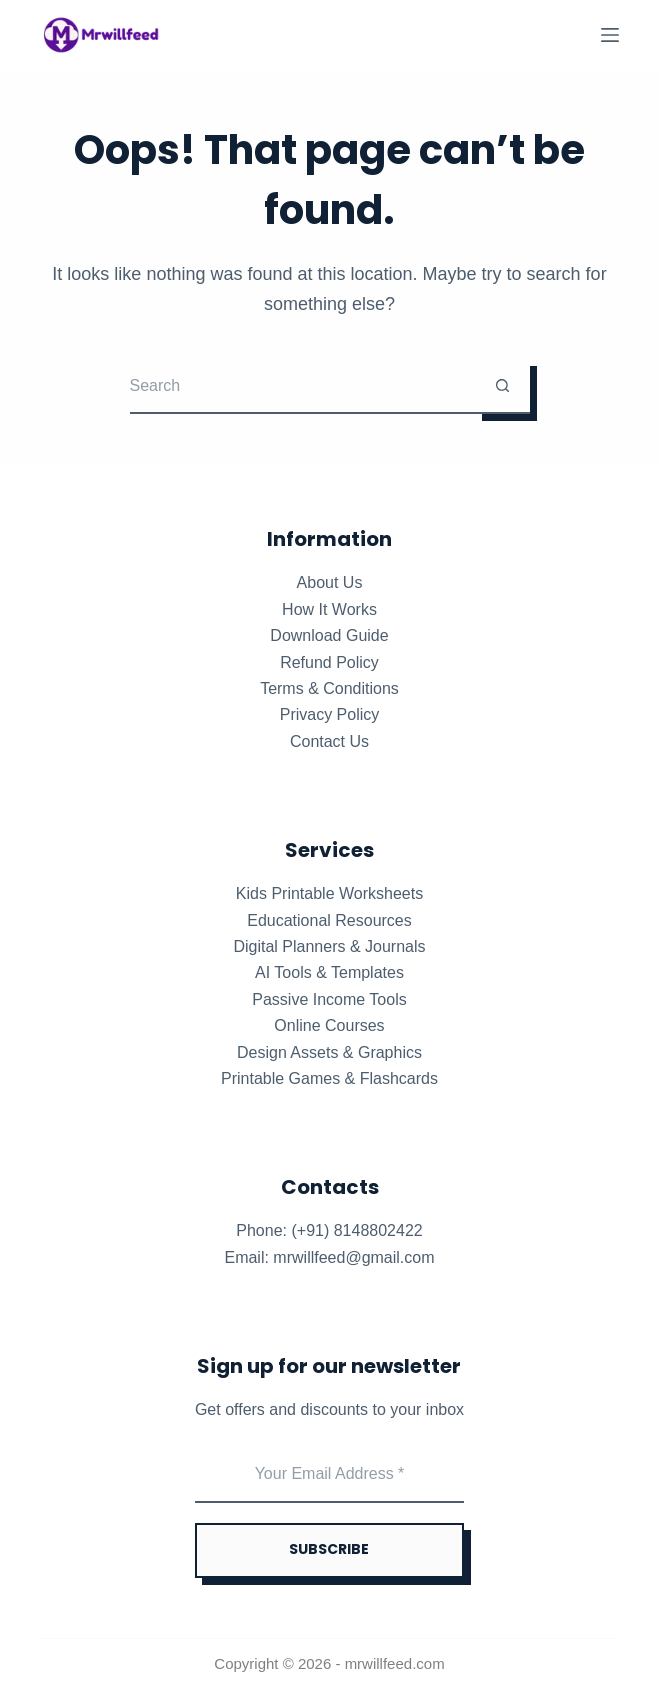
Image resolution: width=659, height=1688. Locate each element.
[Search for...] (302, 386)
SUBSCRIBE (329, 1549)
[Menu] (610, 35)
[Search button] (502, 386)
